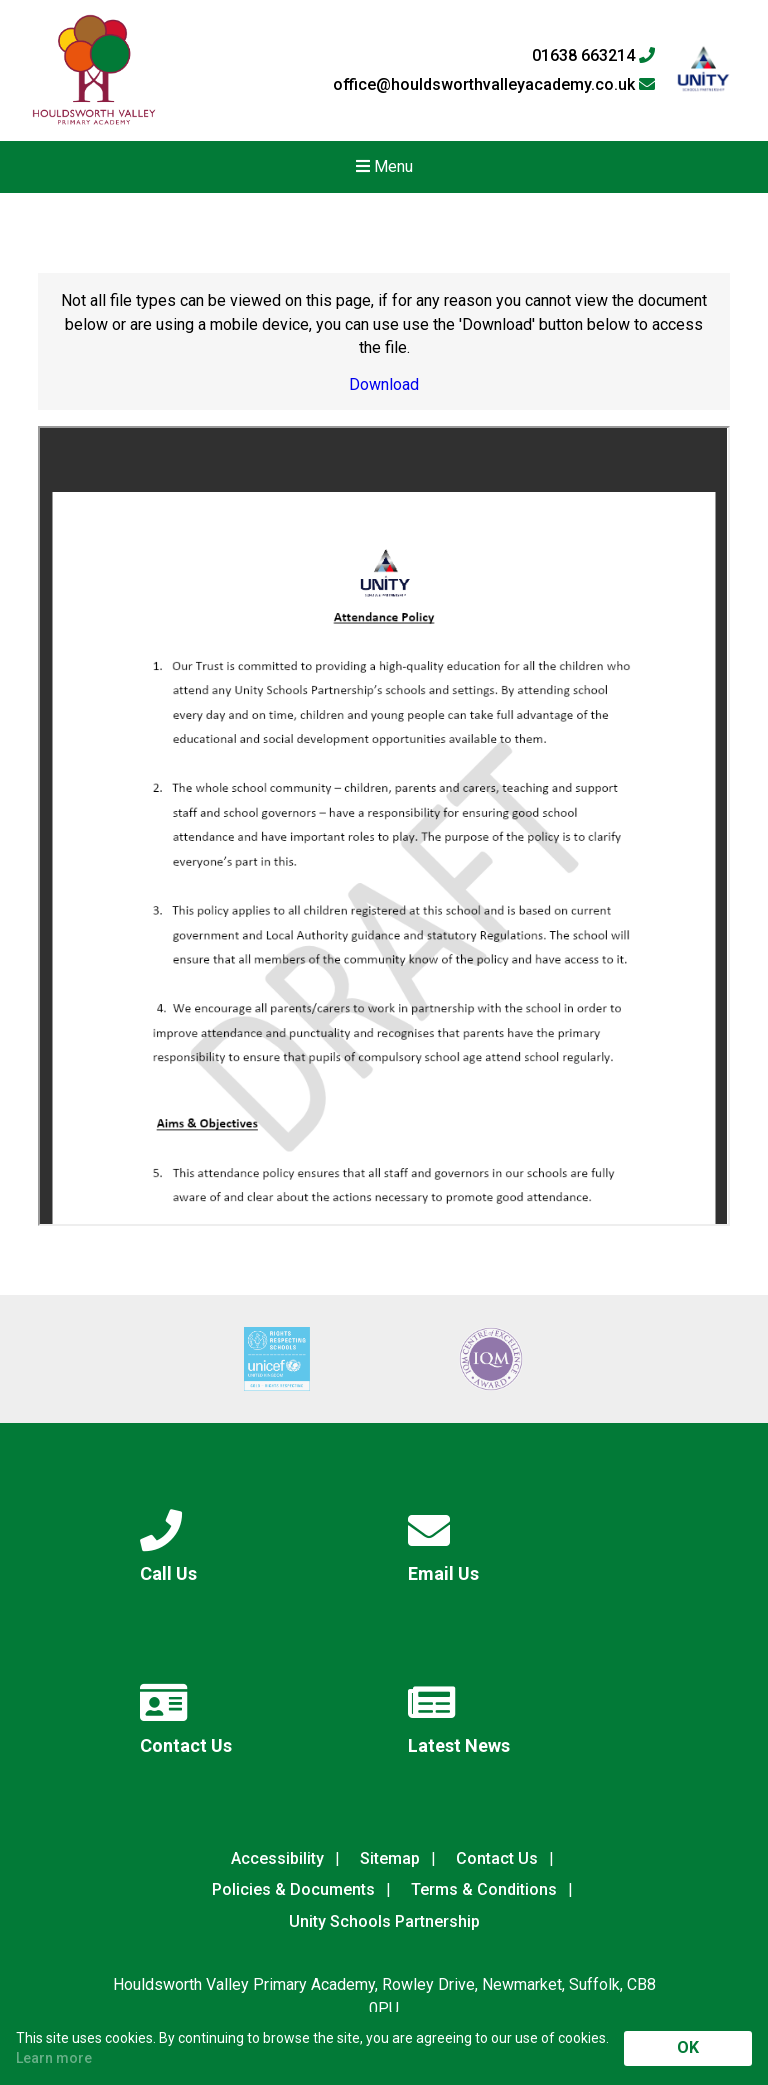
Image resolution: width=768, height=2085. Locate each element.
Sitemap (390, 1858)
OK (688, 2047)
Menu (384, 166)
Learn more (54, 2058)
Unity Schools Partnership (384, 1921)
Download (384, 384)
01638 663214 (593, 56)
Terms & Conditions (484, 1889)
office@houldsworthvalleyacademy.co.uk (494, 85)
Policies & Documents (293, 1889)
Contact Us (497, 1858)
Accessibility (277, 1858)
